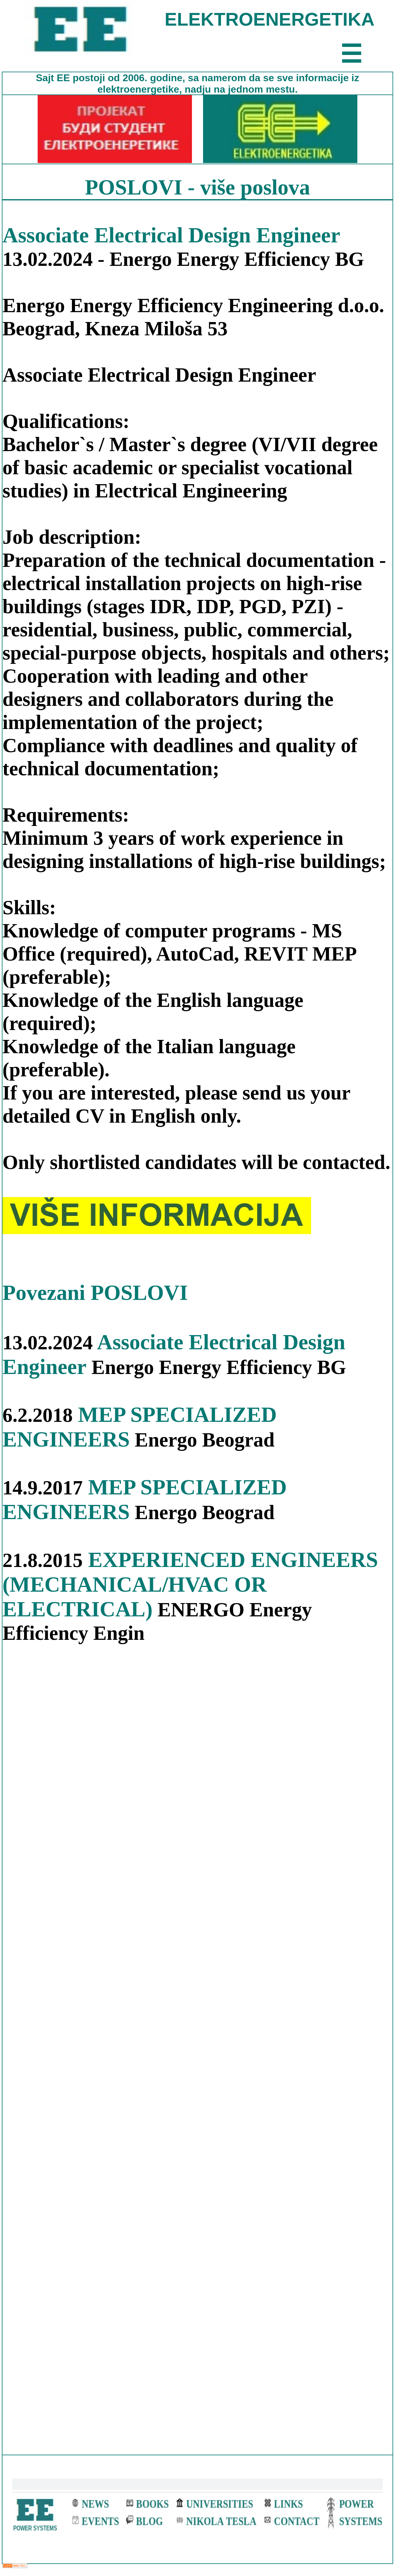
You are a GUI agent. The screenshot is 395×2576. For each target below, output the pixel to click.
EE (65, 77)
